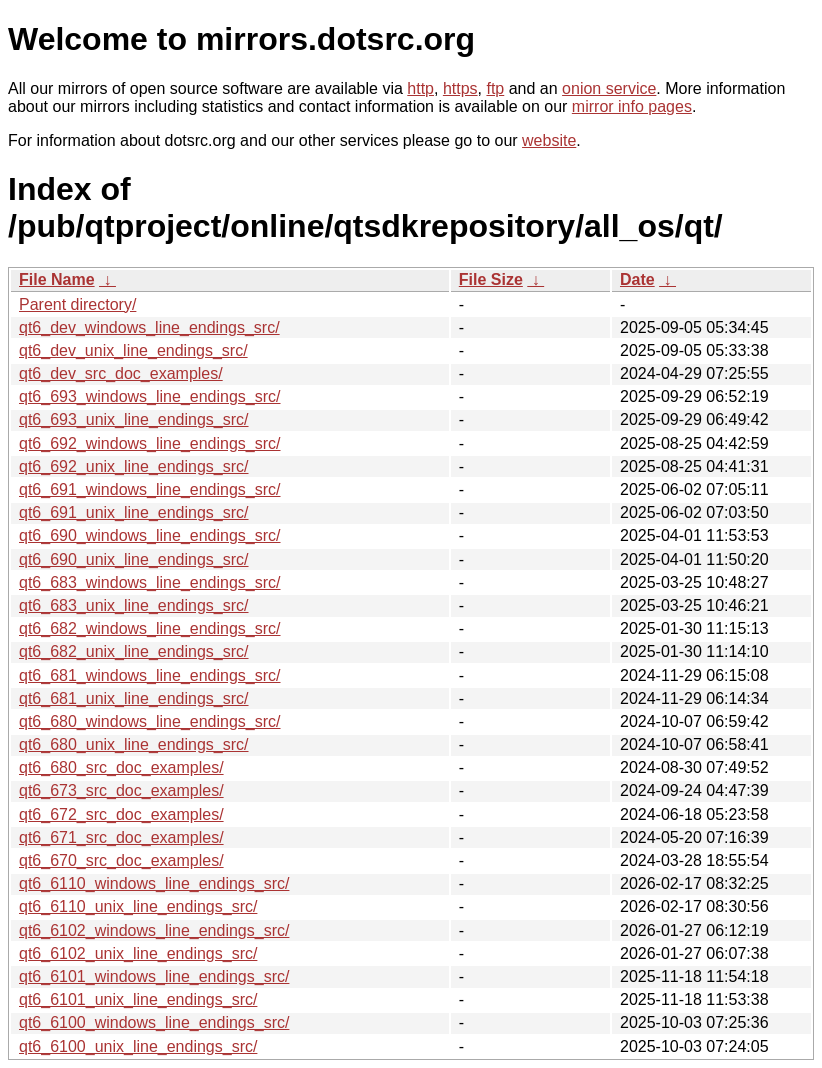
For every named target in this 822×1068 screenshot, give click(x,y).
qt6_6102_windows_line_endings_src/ (154, 930)
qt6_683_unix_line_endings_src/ (134, 605)
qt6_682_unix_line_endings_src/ (134, 651)
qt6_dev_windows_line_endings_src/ (149, 327)
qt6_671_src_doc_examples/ (121, 837)
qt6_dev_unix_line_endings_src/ (133, 350)
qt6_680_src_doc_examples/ (121, 767)
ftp (495, 88)
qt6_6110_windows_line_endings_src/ (154, 883)
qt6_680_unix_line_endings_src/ (134, 744)
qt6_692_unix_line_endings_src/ (134, 466)
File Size (491, 279)
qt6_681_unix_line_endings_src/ (134, 698)
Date (637, 279)
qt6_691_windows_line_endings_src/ (150, 489)
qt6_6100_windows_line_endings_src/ (154, 1022)
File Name (57, 279)
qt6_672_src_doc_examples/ (121, 814)
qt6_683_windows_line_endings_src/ (150, 582)
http (420, 88)
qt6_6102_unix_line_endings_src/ (138, 953)
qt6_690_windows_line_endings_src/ (150, 535)
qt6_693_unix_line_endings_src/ (134, 419)
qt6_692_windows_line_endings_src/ (150, 443)
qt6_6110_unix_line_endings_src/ (138, 906)
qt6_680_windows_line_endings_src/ (150, 721)
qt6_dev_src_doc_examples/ (121, 373)
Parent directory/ (77, 304)
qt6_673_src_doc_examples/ (121, 790)
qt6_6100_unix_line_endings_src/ (138, 1046)
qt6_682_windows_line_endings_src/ (150, 628)
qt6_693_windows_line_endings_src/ (150, 396)
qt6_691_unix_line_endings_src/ (134, 512)
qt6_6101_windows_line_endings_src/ (154, 976)
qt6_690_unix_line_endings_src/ (134, 559)
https (460, 88)
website (549, 140)
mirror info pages (632, 106)
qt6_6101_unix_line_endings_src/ (138, 999)
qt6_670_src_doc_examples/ (121, 860)
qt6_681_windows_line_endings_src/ (150, 675)
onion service (609, 88)
